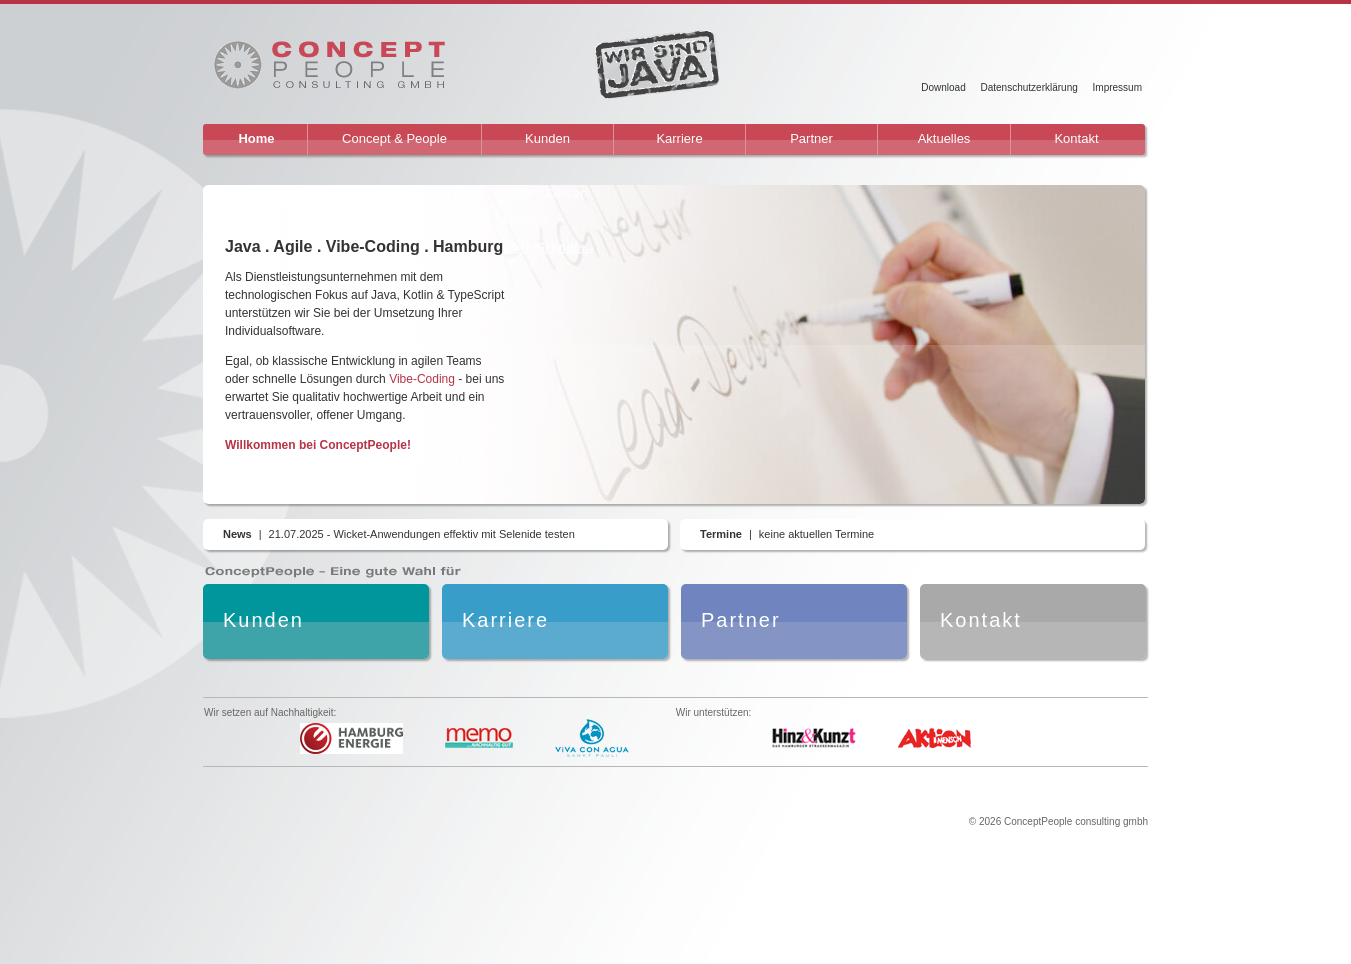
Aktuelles (944, 138)
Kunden (547, 138)
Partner (811, 138)
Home (256, 138)
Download (943, 87)
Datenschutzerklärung (1028, 87)
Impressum (1117, 87)
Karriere (679, 138)
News (237, 534)
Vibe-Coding (422, 379)
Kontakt (1076, 138)
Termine (721, 534)
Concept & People (394, 138)
